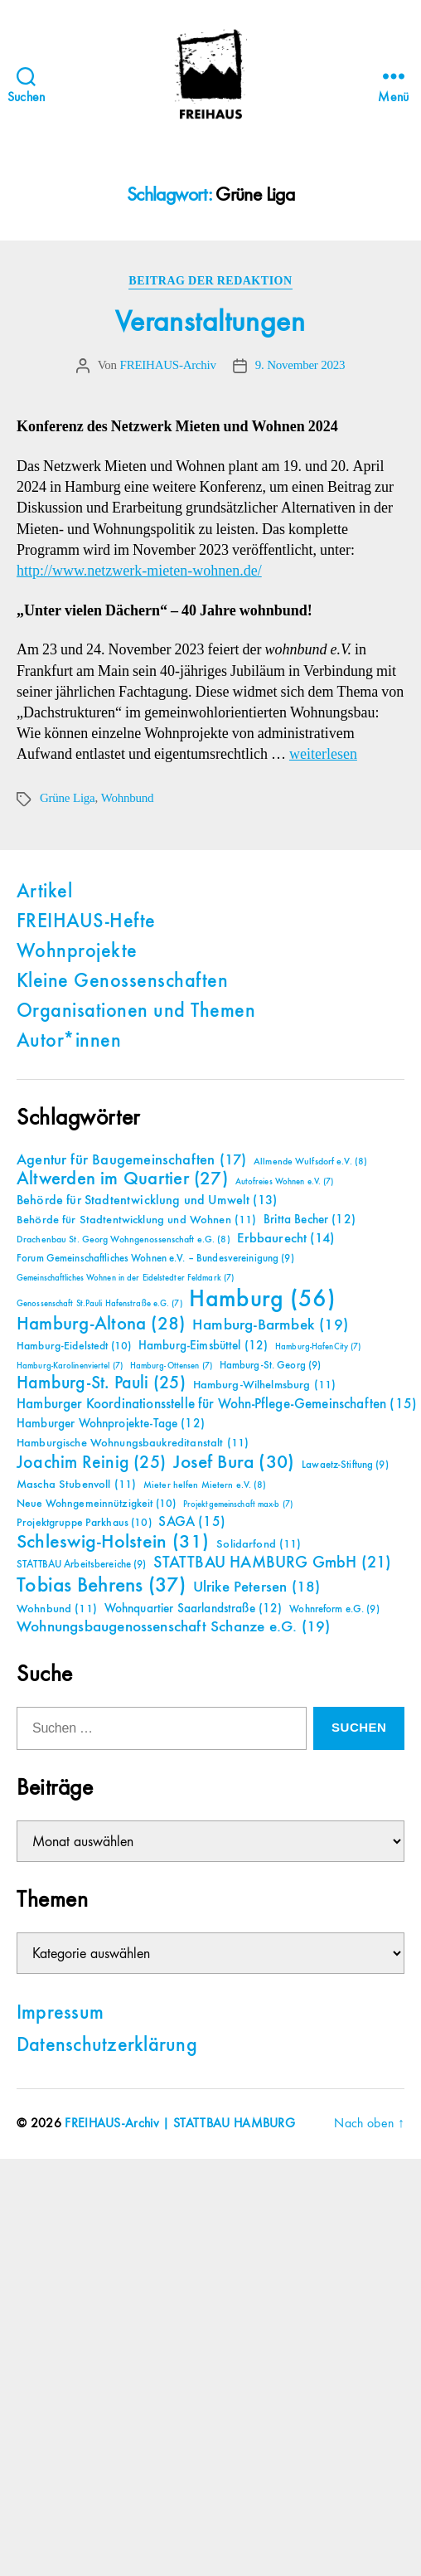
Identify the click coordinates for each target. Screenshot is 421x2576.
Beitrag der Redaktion (210, 281)
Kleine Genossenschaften (122, 982)
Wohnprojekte (77, 952)
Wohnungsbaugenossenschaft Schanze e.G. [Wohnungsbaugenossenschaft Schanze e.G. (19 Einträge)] (173, 1627)
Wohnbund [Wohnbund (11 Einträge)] (57, 1609)
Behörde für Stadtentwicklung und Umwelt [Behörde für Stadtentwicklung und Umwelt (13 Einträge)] (147, 1201)
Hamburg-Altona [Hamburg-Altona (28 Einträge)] (101, 1324)
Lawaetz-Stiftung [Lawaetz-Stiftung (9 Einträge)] (345, 1465)
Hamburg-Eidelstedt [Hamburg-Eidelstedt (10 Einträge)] (74, 1346)
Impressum (60, 2014)
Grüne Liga (67, 798)
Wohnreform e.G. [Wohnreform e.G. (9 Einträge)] (334, 1609)
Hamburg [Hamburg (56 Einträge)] (262, 1299)
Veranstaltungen (210, 323)
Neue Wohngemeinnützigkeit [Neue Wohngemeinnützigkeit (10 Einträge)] (96, 1503)
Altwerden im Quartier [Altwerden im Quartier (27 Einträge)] (122, 1179)
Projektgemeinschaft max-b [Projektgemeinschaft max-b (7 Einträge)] (238, 1504)
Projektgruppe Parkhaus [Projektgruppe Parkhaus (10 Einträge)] (84, 1523)
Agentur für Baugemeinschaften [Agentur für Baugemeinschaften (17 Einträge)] (131, 1160)
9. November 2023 (300, 365)
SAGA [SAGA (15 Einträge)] (191, 1522)
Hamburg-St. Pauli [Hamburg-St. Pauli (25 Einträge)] (101, 1383)
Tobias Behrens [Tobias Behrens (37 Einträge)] (101, 1586)
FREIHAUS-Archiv (168, 365)
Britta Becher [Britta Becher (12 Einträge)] (310, 1219)
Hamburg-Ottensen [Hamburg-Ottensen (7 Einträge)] (171, 1366)
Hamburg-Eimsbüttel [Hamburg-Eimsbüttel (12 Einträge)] (203, 1345)
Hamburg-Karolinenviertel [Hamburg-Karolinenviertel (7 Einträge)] (70, 1366)
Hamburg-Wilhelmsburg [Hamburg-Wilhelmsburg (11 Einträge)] (264, 1385)
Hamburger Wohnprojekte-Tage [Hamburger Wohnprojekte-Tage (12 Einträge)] (111, 1423)
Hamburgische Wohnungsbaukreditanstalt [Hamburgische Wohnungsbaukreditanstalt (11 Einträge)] (133, 1443)
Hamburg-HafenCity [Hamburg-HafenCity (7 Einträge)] (318, 1347)
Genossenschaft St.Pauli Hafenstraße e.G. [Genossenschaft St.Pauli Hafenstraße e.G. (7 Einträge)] (99, 1304)
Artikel (44, 892)
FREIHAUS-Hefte (86, 922)
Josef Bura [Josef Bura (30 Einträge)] (234, 1462)
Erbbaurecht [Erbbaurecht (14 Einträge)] (285, 1239)
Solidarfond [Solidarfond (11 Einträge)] (258, 1544)
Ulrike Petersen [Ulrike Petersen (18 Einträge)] (257, 1587)
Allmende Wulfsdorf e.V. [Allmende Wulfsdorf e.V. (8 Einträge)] (310, 1162)
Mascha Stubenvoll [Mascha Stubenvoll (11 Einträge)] (76, 1484)
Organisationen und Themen (136, 1012)
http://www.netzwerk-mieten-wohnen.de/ (139, 571)
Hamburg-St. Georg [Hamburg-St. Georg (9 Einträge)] (271, 1365)
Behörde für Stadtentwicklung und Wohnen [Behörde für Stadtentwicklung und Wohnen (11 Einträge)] (136, 1220)
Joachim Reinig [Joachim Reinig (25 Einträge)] (91, 1463)
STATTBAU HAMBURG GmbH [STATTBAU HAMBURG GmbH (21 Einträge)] (272, 1563)
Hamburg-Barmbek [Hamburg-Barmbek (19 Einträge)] (270, 1325)
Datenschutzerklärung (107, 2046)
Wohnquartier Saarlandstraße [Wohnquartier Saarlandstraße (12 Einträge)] (193, 1608)
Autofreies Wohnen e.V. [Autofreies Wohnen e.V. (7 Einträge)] (284, 1182)
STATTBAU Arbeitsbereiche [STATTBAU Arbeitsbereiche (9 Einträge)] (82, 1564)
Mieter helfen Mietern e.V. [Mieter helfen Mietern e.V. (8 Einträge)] (205, 1485)
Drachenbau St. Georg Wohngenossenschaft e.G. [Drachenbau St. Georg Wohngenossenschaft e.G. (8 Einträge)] (123, 1240)
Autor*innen (69, 1042)
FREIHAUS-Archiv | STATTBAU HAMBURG (180, 2124)
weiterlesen (323, 754)
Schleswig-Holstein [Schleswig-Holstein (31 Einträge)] (113, 1542)
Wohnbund (127, 798)
